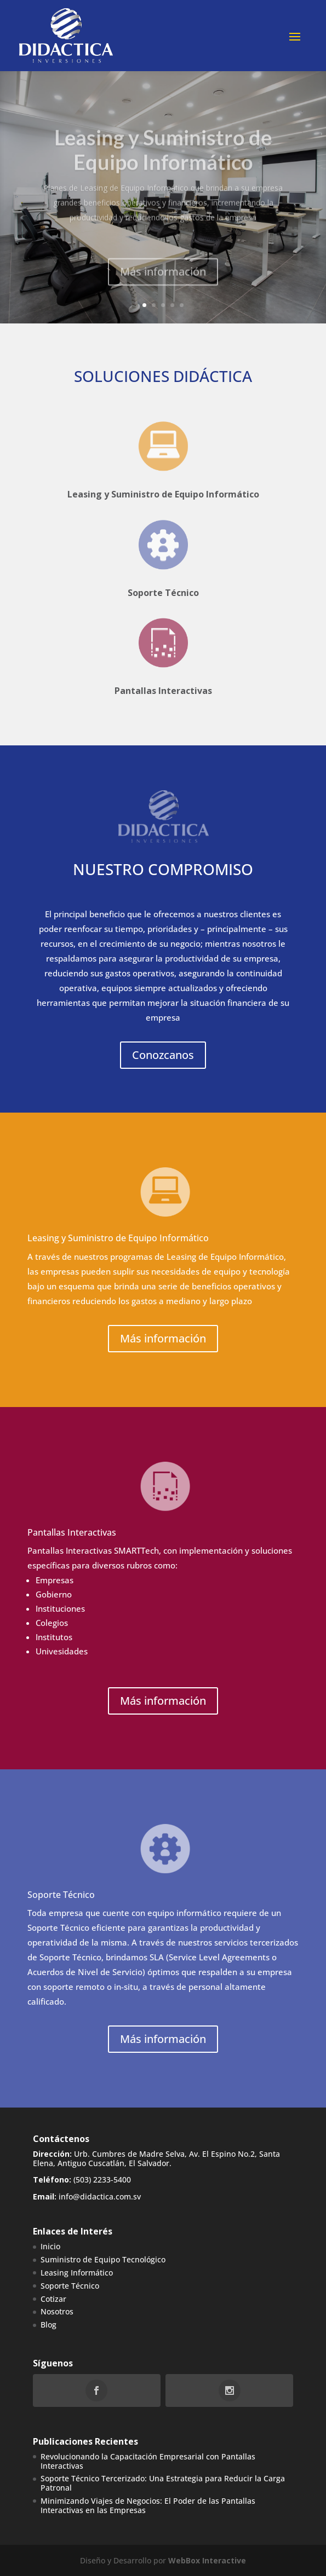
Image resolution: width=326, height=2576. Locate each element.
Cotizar (53, 2299)
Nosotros (57, 2311)
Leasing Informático (77, 2272)
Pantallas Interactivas (163, 685)
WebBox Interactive (207, 2560)
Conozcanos (163, 1054)
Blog (48, 2324)
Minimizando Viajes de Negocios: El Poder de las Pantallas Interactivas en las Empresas (148, 2505)
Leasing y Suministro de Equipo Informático (163, 494)
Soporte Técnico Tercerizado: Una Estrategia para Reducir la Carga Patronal (163, 2483)
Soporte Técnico (163, 579)
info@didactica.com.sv (100, 2196)
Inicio (50, 2246)
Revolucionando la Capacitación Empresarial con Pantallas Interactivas (148, 2461)
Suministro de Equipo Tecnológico (103, 2259)
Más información (163, 286)
